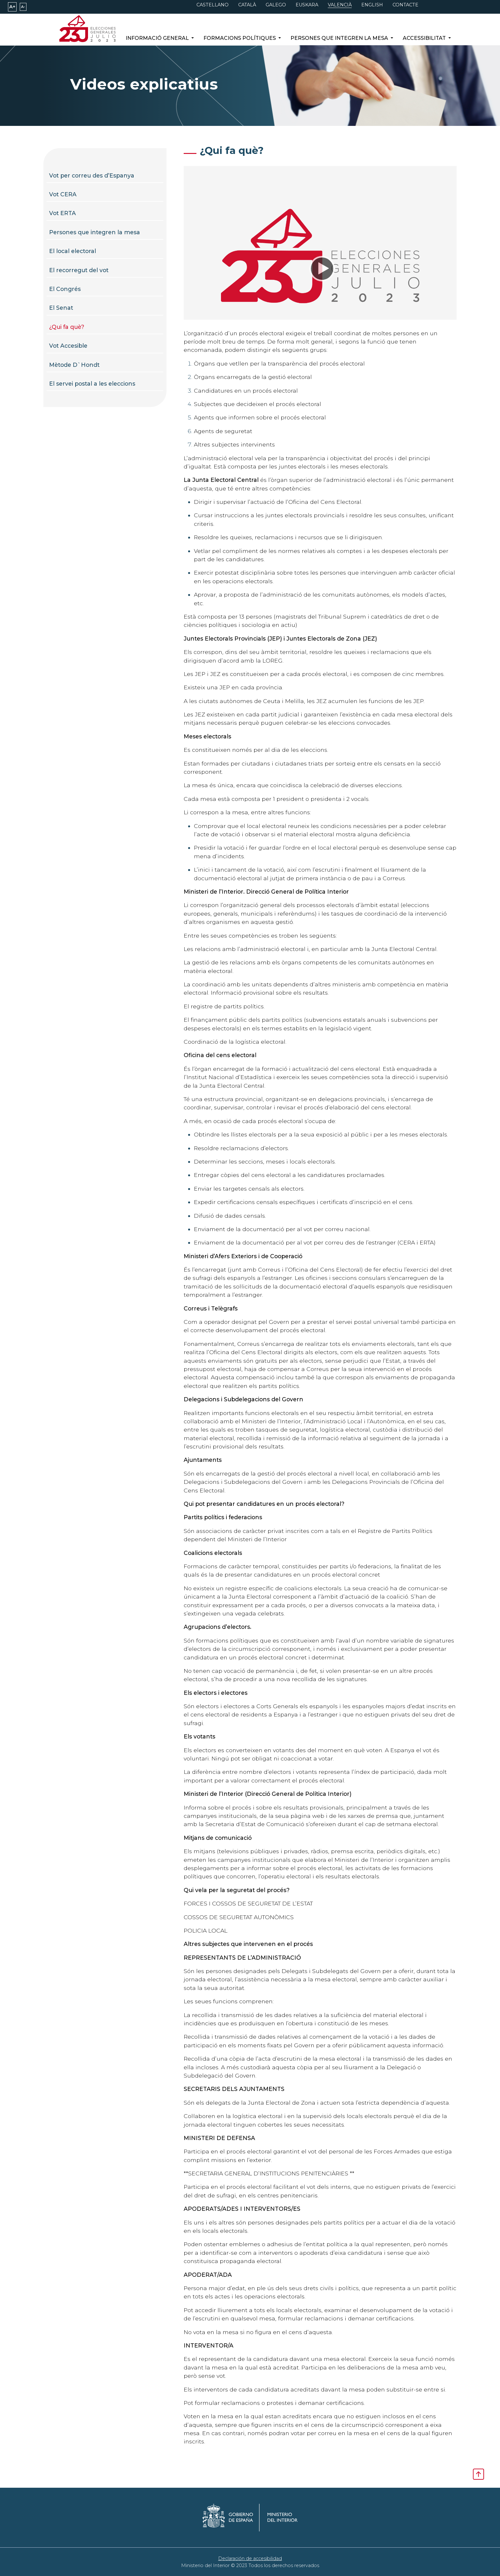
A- (23, 6)
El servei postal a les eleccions (92, 383)
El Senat (61, 307)
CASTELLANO (212, 5)
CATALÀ (247, 5)
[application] (320, 268)
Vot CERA (63, 194)
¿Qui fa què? (66, 326)
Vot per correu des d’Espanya (91, 175)
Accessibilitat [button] (425, 38)
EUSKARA (307, 5)
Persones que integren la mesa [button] (339, 38)
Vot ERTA (62, 213)
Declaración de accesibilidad (250, 2558)
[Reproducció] (320, 268)
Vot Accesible (68, 345)
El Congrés (65, 289)
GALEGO (276, 5)
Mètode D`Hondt (74, 364)
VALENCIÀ (340, 5)
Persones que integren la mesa (94, 232)
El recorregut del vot (78, 270)
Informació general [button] (158, 38)
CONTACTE (405, 5)
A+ (12, 7)
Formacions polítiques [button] (240, 38)
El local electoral (72, 251)
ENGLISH (372, 5)
